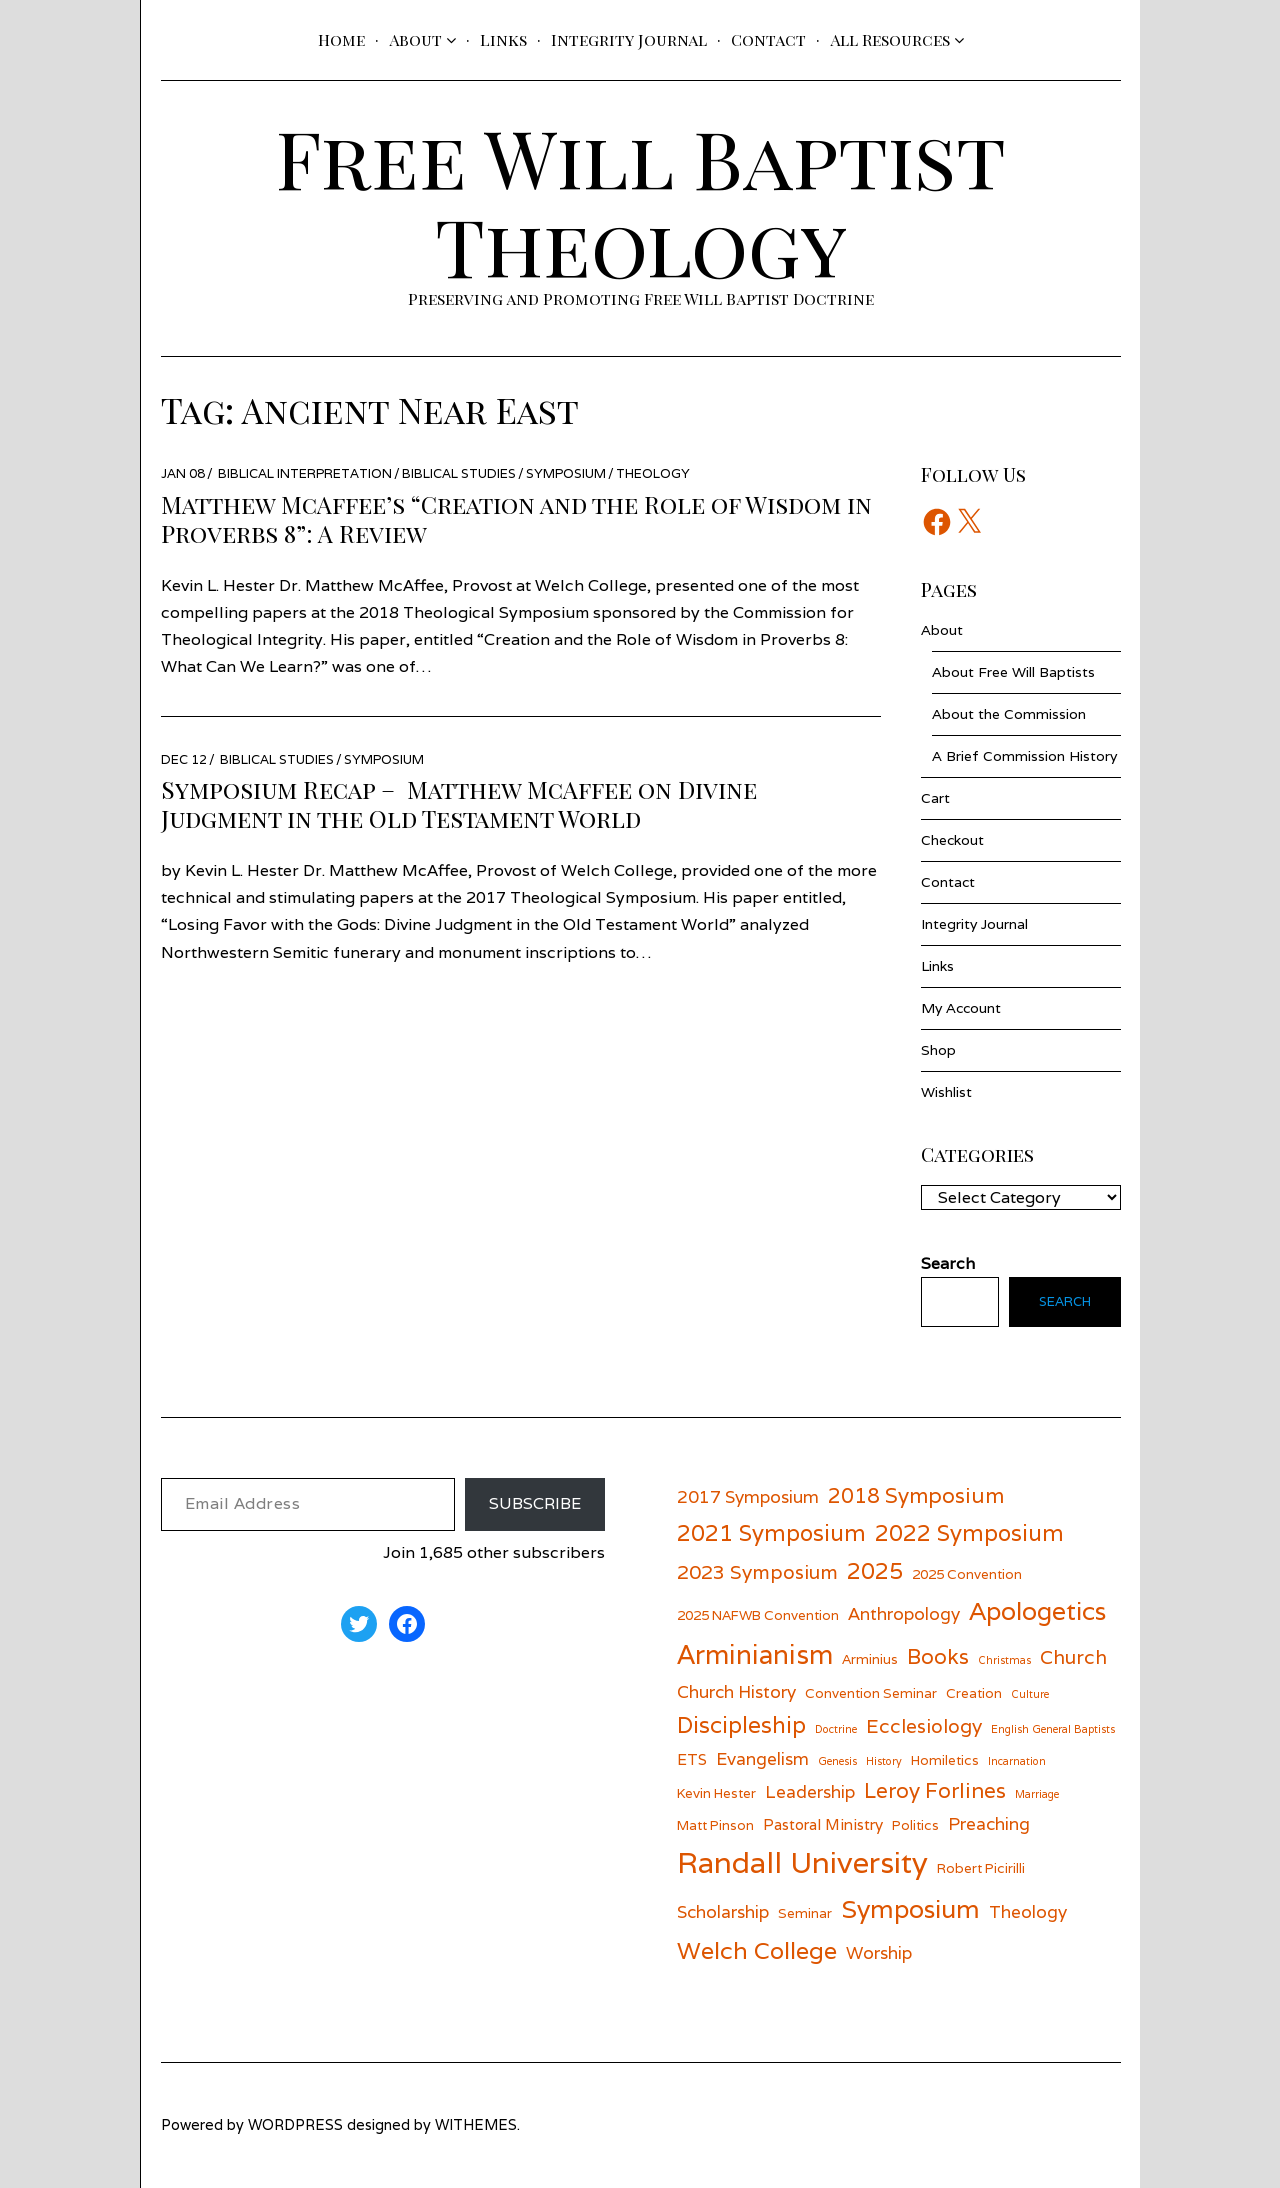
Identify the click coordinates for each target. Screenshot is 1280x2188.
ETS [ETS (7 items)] (692, 1759)
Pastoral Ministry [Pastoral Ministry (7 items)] (823, 1824)
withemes (476, 2124)
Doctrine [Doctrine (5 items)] (836, 1729)
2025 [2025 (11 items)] (875, 1570)
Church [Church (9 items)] (1073, 1656)
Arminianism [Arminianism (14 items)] (755, 1654)
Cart (935, 798)
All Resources (890, 39)
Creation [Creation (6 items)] (974, 1693)
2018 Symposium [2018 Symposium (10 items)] (916, 1495)
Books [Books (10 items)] (938, 1656)
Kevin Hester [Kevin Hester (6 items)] (716, 1793)
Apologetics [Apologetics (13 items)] (1037, 1611)
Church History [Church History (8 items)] (736, 1691)
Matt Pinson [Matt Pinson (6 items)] (715, 1825)
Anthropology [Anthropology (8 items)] (904, 1613)
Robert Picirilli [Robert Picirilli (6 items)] (981, 1868)
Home (341, 39)
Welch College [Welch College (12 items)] (757, 1950)
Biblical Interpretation (305, 473)
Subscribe (535, 1503)
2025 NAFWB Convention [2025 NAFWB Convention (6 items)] (758, 1615)
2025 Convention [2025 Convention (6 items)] (967, 1574)
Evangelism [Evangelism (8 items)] (762, 1758)
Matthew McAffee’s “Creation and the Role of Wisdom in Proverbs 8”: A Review (516, 518)
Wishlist (946, 1092)
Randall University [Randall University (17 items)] (802, 1862)
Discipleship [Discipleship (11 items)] (741, 1724)
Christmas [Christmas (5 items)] (1004, 1660)
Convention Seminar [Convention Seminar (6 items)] (871, 1693)
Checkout (952, 840)
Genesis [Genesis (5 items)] (837, 1761)
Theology (653, 473)
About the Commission (1009, 714)
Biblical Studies (459, 473)
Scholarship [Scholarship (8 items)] (723, 1911)
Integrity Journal (629, 39)
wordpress (295, 2124)
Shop (938, 1050)
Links (503, 39)
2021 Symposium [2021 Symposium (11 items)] (771, 1532)
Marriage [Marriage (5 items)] (1037, 1794)
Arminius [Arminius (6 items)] (870, 1659)
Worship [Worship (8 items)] (879, 1952)
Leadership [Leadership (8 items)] (810, 1791)
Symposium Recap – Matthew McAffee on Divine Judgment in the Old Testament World (459, 803)
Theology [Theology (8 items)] (1028, 1911)
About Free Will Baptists (1013, 672)
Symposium (566, 473)
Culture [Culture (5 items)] (1030, 1694)
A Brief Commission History (1024, 756)
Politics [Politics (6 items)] (915, 1825)
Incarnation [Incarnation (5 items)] (1017, 1761)
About (415, 39)
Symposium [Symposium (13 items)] (910, 1909)
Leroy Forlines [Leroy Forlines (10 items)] (935, 1790)
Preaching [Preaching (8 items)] (989, 1823)
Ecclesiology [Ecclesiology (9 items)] (924, 1725)
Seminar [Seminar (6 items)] (805, 1913)
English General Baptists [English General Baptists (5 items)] (1053, 1729)
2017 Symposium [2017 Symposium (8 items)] (748, 1496)
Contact (768, 39)
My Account (961, 1008)
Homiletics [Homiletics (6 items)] (945, 1760)
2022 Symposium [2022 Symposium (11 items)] (969, 1532)
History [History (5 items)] (884, 1761)
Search (1062, 1302)
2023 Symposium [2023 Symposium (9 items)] (757, 1571)
